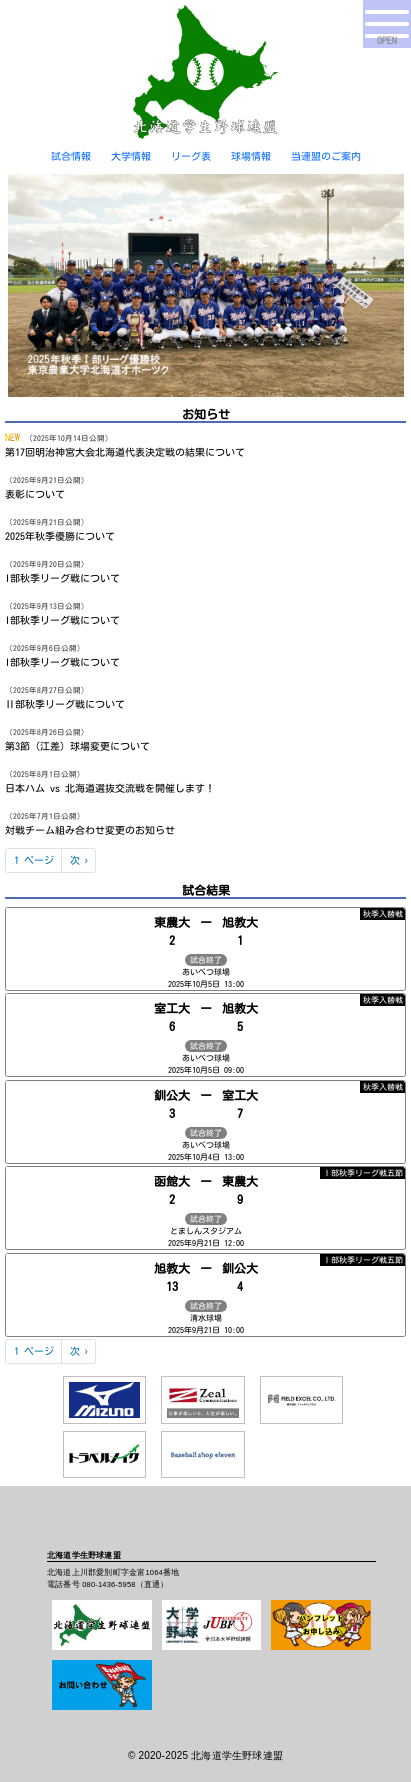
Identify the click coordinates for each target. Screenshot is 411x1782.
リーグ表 (191, 156)
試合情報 (71, 156)
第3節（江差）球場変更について (77, 746)
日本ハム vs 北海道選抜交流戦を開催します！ (110, 788)
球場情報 (251, 156)
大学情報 (131, 156)
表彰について (35, 494)
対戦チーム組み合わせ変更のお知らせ (90, 830)
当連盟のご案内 (326, 156)
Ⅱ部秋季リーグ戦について (65, 704)
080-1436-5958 (108, 1584)
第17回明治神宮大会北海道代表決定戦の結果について (125, 452)
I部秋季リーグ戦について (62, 578)
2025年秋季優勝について (60, 536)
